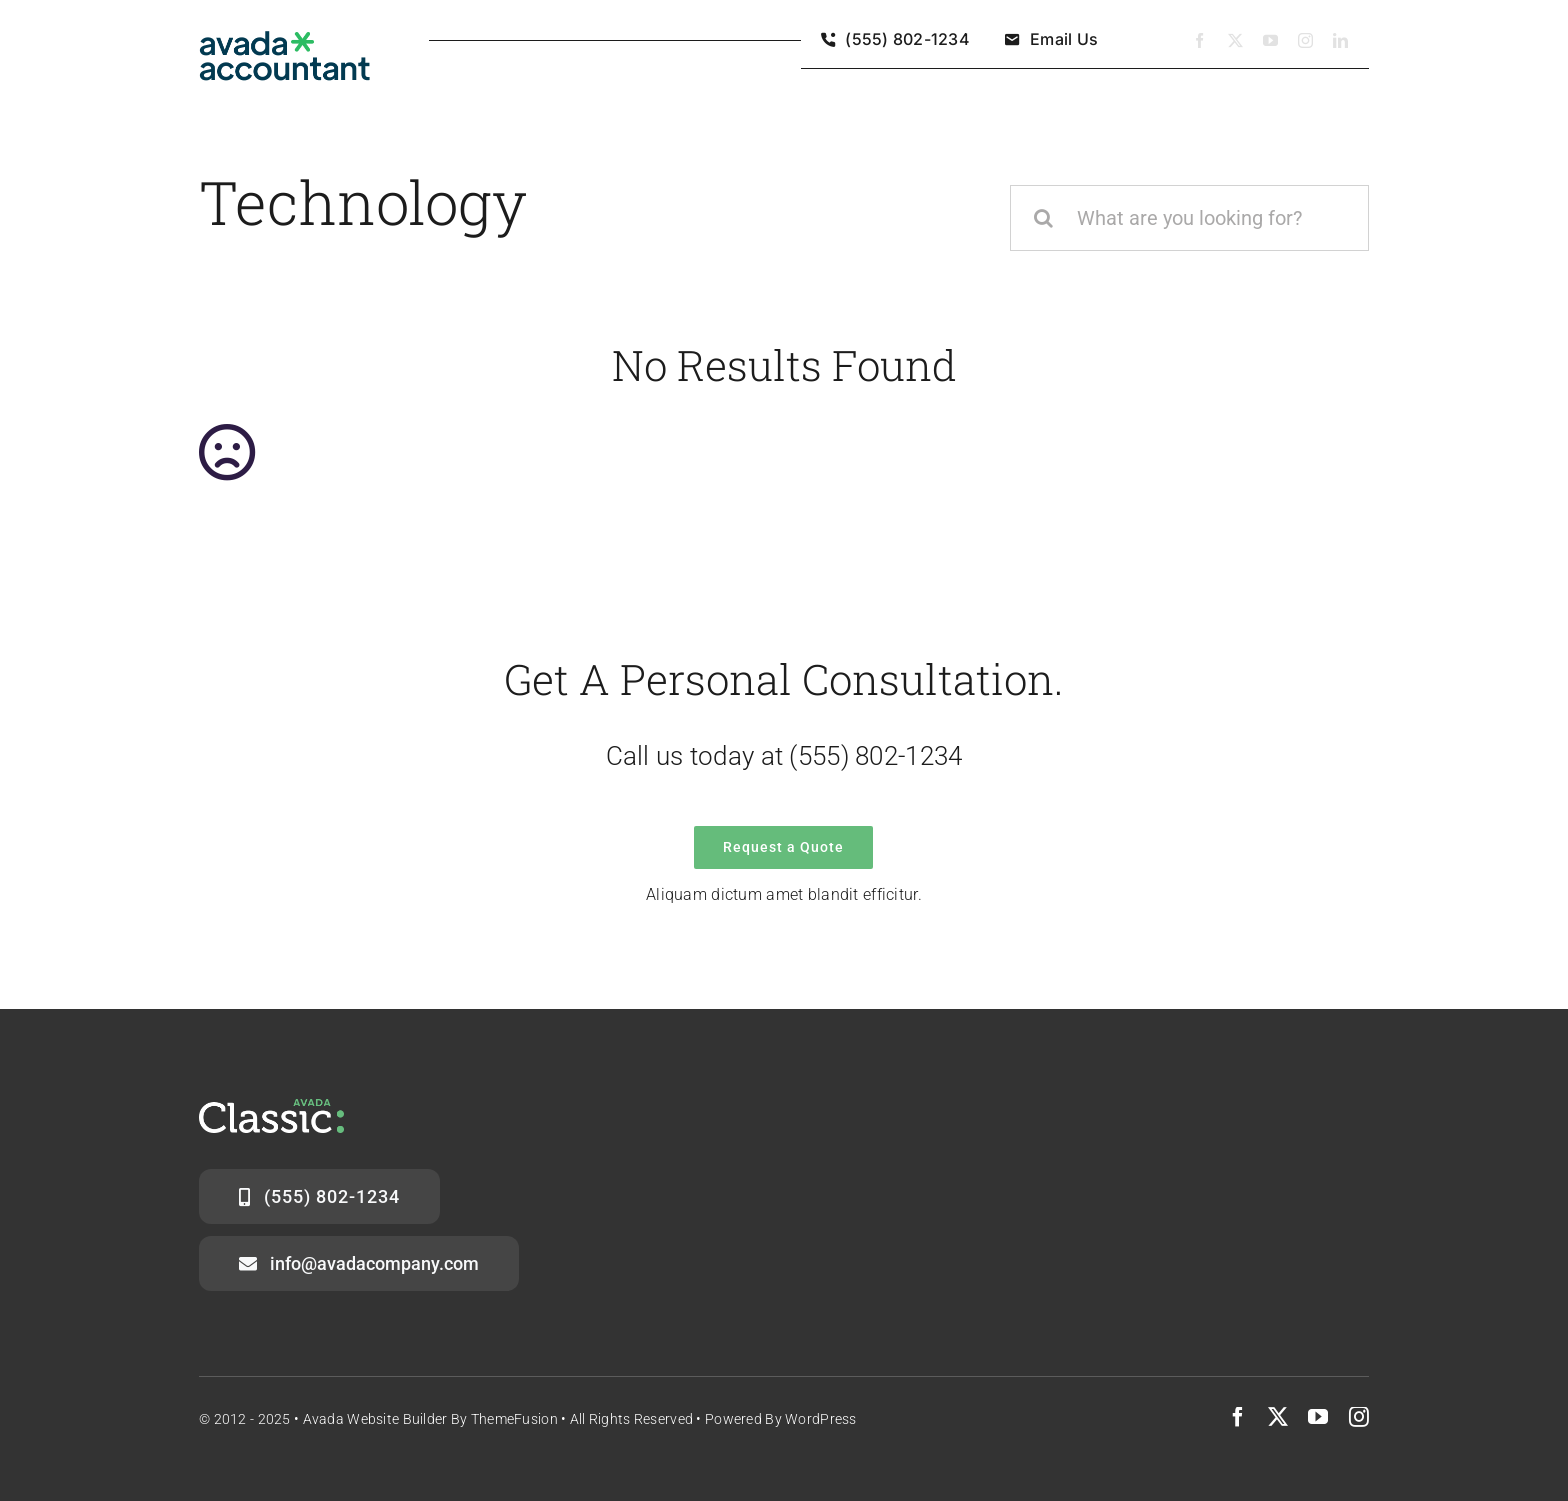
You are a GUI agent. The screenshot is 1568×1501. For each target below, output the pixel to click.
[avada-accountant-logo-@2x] (285, 40)
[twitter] (1235, 40)
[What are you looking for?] (1189, 218)
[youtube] (1270, 40)
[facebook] (1199, 40)
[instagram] (1305, 40)
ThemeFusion (514, 1419)
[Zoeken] (1043, 218)
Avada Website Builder (375, 1419)
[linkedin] (1340, 40)
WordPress (821, 1419)
